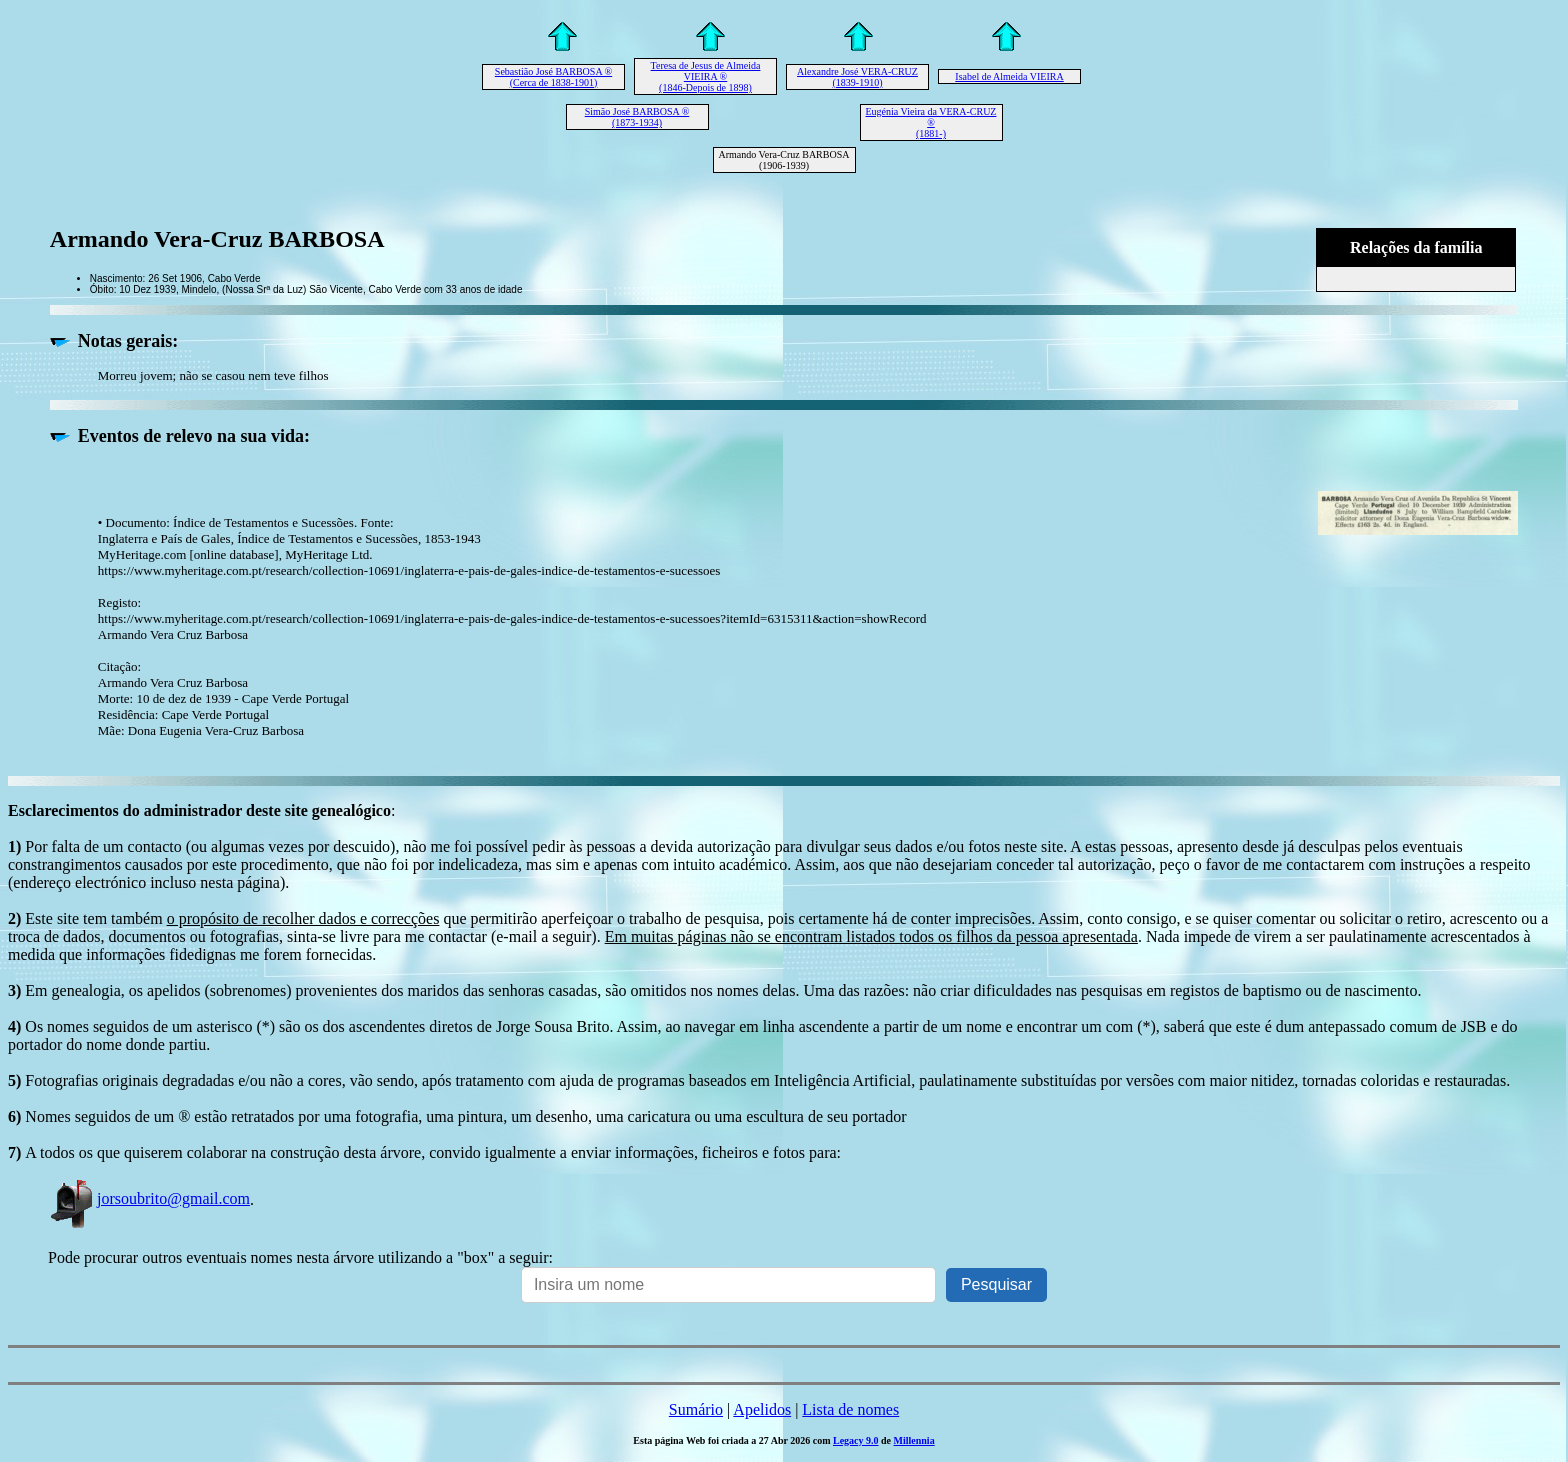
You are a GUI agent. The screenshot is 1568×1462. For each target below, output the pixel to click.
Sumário (696, 1409)
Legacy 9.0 (856, 1440)
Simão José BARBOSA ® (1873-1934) (637, 117)
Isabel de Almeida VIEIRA (1009, 76)
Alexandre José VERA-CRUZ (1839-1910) (857, 77)
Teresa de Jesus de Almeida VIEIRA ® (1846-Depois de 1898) (706, 76)
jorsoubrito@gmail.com (149, 1198)
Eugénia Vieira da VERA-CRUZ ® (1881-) (931, 122)
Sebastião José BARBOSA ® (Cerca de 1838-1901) (553, 77)
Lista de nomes (850, 1409)
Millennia (914, 1440)
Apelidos (762, 1409)
